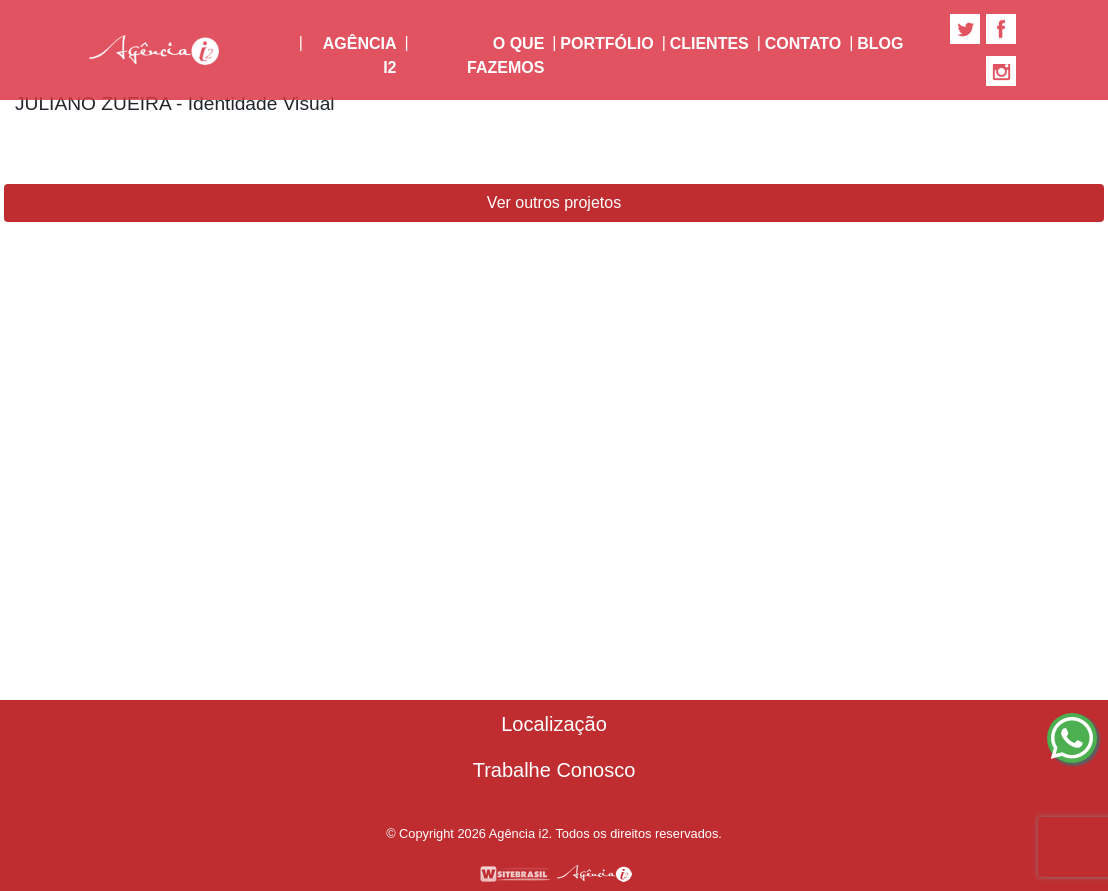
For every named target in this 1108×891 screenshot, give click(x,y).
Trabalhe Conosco (554, 770)
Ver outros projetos (554, 202)
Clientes (709, 43)
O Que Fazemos (505, 55)
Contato (803, 43)
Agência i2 (364, 55)
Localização (554, 724)
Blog (880, 43)
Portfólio (606, 43)
